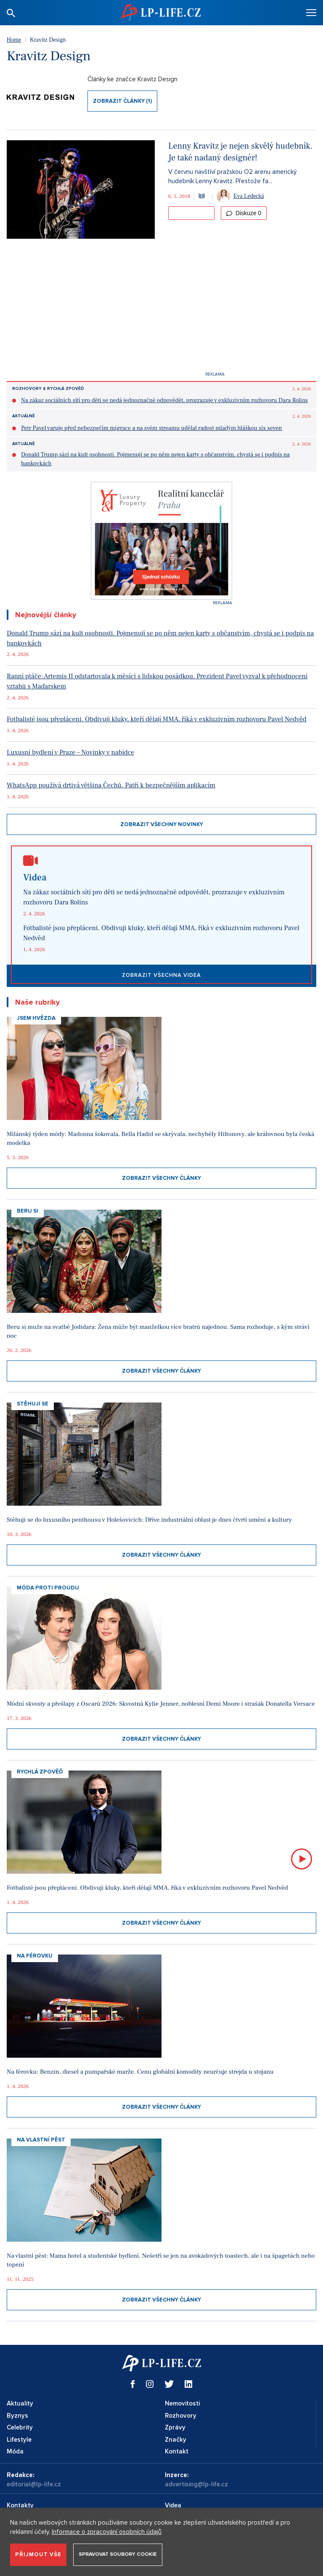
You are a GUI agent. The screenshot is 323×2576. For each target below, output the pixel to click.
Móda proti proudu (48, 1587)
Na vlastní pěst (41, 2139)
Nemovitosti (182, 2403)
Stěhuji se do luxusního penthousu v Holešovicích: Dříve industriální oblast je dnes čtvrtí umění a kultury (149, 1520)
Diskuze (243, 213)
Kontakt (176, 2451)
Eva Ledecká (248, 196)
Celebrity (20, 2427)
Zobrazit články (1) (122, 101)
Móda (15, 2451)
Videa (173, 2505)
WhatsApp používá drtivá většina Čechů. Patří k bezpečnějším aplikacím (111, 785)
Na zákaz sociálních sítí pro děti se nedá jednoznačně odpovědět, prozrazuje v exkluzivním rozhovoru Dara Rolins (164, 400)
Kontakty (20, 2505)
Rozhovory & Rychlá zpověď (48, 388)
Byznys (17, 2415)
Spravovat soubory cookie (118, 2554)
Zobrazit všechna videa (161, 975)
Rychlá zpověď (40, 1771)
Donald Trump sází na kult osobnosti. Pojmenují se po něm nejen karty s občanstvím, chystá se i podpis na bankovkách (155, 459)
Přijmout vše (38, 2554)
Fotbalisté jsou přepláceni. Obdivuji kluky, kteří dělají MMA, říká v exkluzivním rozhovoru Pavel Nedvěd (157, 719)
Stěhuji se (32, 1403)
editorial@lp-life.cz (34, 2484)
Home (14, 40)
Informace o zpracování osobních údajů (107, 2532)
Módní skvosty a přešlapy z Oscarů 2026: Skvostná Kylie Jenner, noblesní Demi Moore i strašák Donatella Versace (161, 1704)
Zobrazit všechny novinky (161, 824)
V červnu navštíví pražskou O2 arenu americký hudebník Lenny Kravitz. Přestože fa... (232, 176)
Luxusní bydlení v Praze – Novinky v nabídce (70, 752)
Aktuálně (23, 416)
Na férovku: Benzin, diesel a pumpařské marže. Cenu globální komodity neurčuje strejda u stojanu (140, 2072)
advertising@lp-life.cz (196, 2484)
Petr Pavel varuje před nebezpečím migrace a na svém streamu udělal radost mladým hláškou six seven (151, 428)
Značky (175, 2439)
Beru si (27, 1211)
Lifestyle (19, 2439)
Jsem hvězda (36, 1018)
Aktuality (20, 2403)
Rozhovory (180, 2415)
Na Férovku (35, 1955)
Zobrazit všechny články (161, 1178)
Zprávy (175, 2427)
